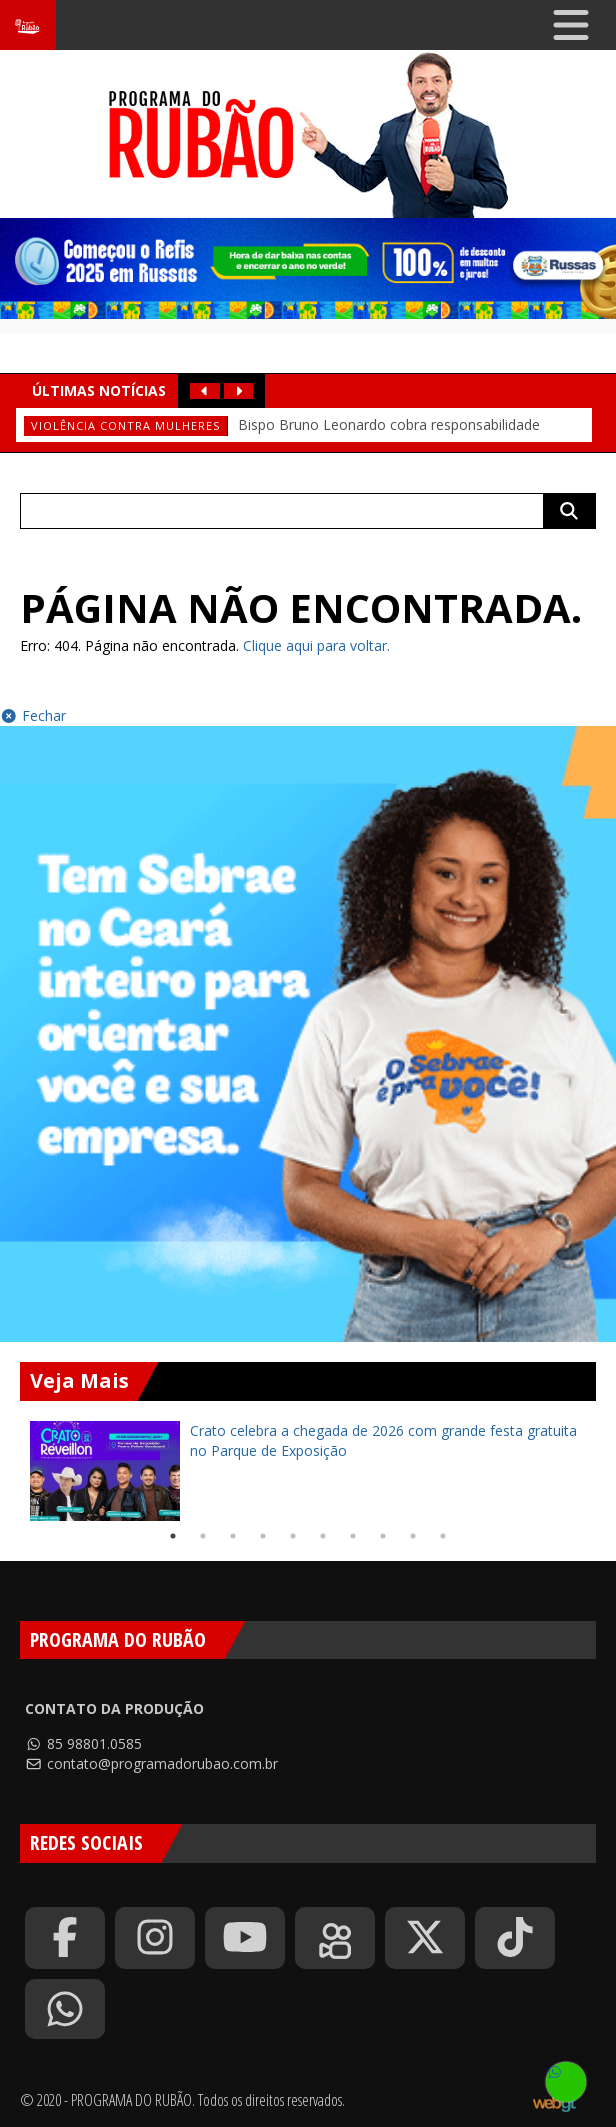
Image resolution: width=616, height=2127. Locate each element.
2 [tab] (203, 1536)
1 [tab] (173, 1536)
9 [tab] (413, 1536)
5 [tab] (293, 1536)
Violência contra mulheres (125, 425)
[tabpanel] (308, 1471)
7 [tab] (353, 1536)
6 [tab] (323, 1536)
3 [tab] (233, 1536)
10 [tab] (443, 1536)
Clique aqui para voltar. (316, 645)
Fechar (33, 715)
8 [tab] (383, 1536)
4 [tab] (263, 1536)
